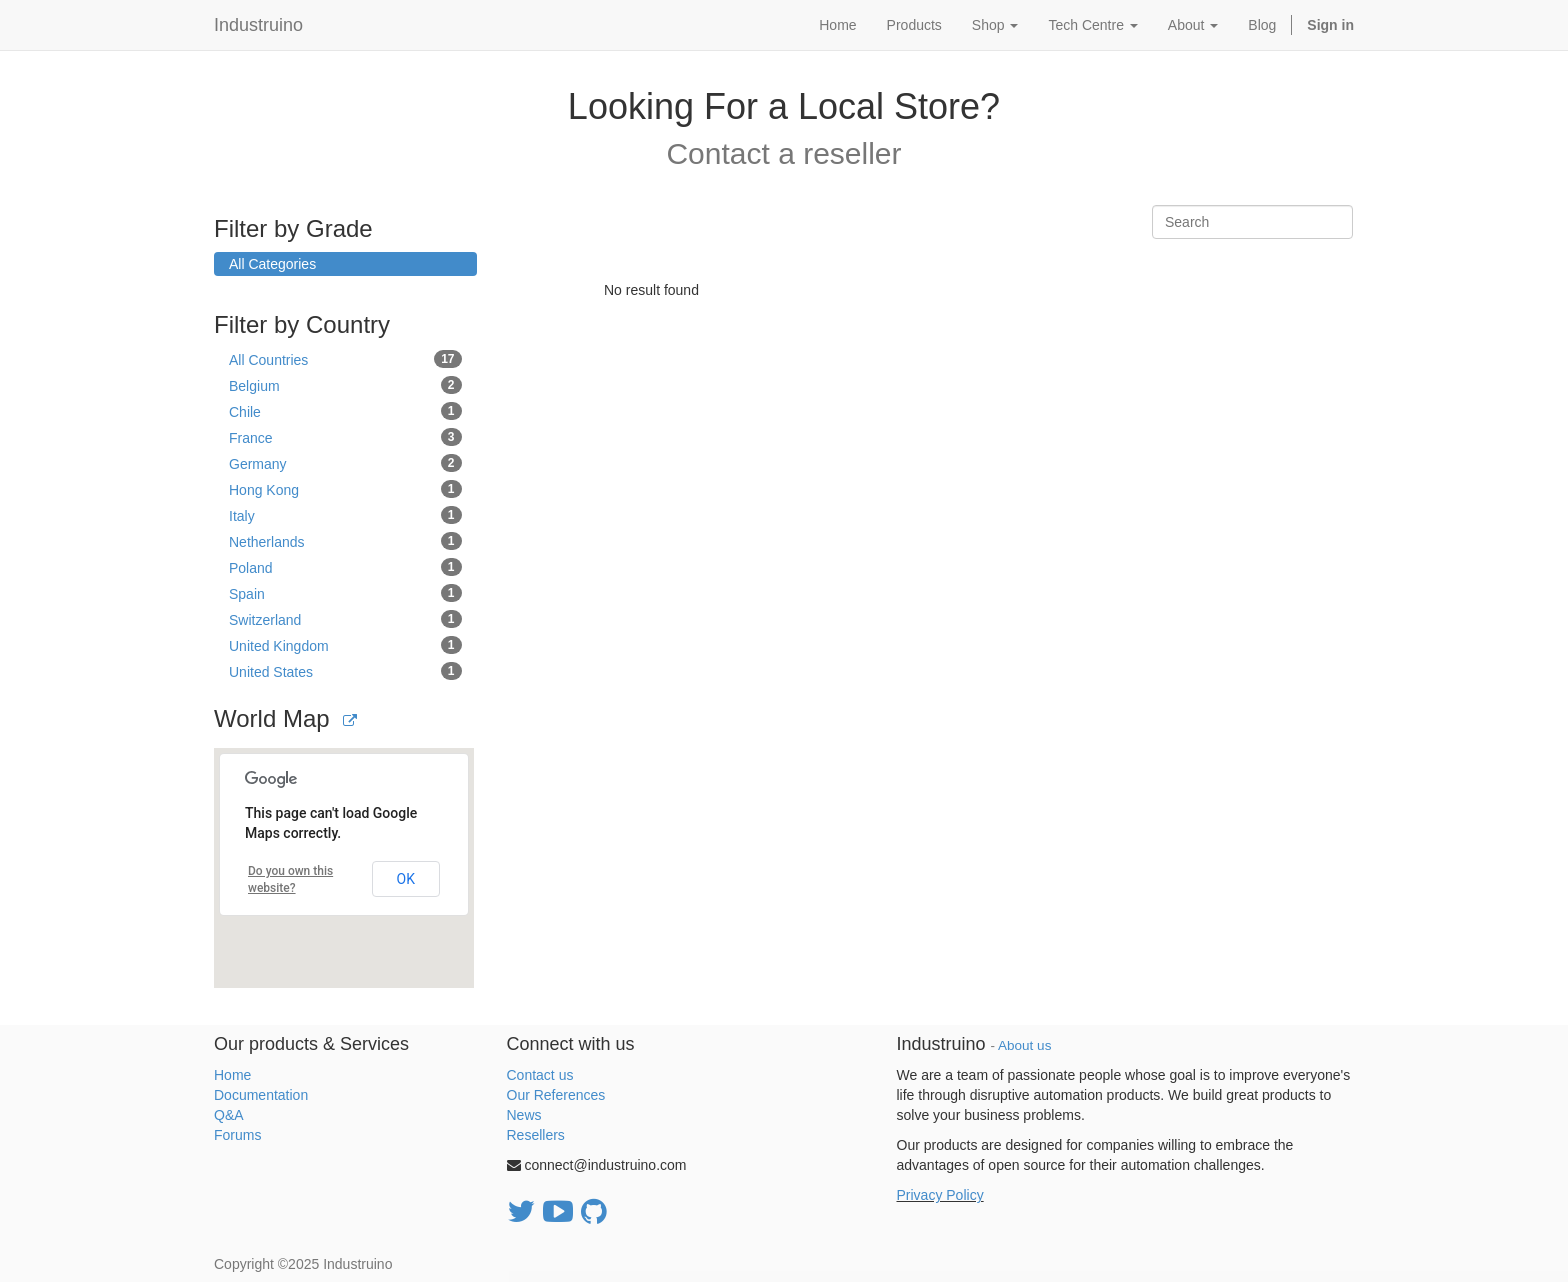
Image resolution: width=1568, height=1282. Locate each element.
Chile (345, 411)
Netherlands (345, 541)
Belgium (345, 385)
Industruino (258, 25)
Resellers (536, 1135)
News (524, 1115)
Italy (345, 515)
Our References (556, 1095)
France (345, 437)
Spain (345, 593)
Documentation (261, 1095)
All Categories (272, 264)
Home (232, 1075)
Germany (345, 463)
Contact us (540, 1075)
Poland (345, 567)
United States (345, 671)
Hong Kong (345, 489)
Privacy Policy (940, 1195)
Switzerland (345, 619)
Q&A (229, 1115)
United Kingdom (345, 645)
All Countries (345, 359)
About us (1024, 1045)
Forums (237, 1135)
